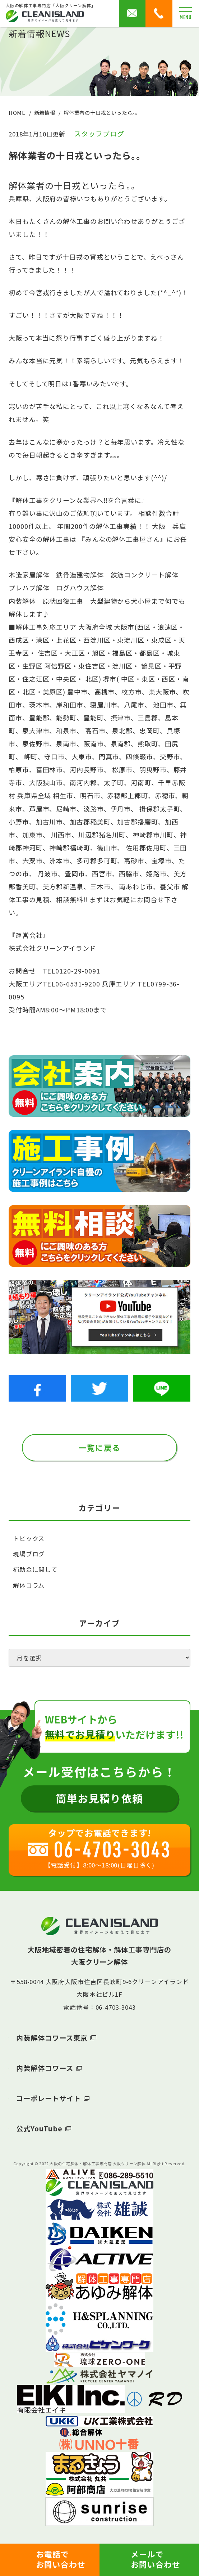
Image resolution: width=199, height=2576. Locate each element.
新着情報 (44, 112)
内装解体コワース (44, 2068)
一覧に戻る (99, 1447)
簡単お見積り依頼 (99, 1798)
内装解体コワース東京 (52, 2038)
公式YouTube (39, 2128)
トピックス (29, 1538)
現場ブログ (29, 1553)
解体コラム (29, 1585)
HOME (17, 112)
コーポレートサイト (48, 2098)
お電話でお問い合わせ (61, 2559)
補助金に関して (35, 1569)
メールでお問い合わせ (156, 2559)
